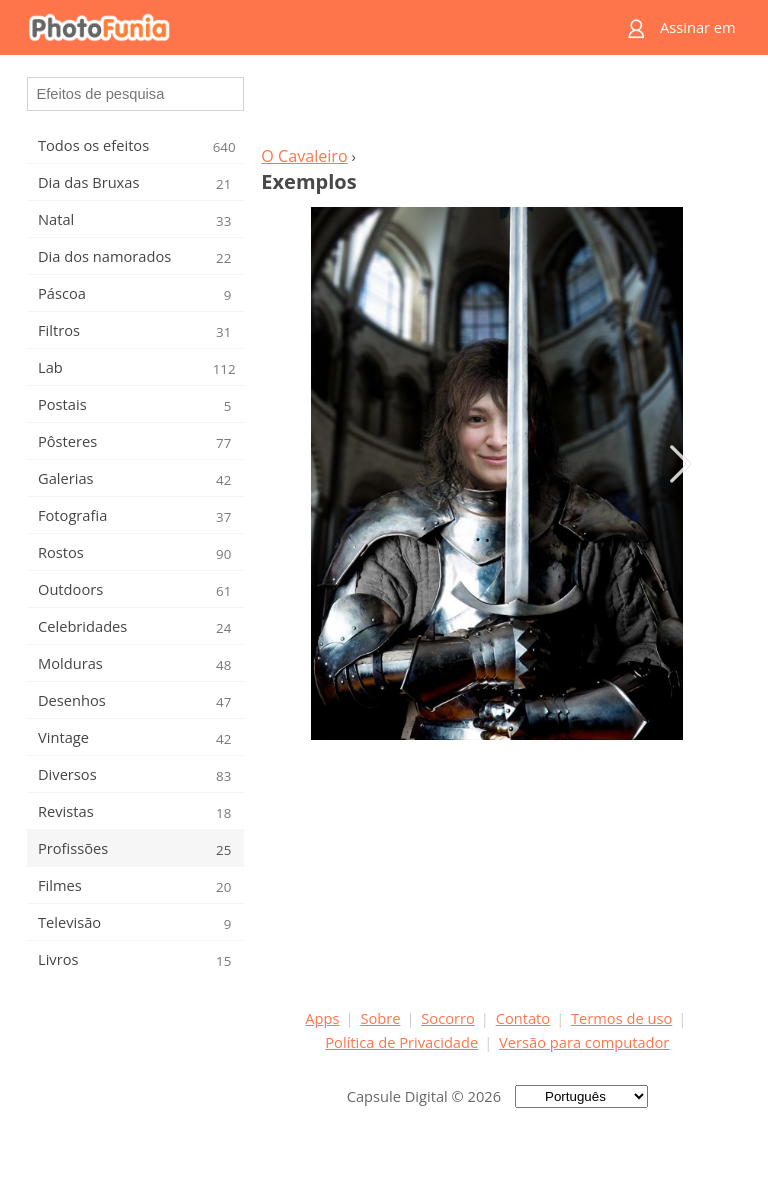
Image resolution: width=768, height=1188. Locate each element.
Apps (322, 1018)
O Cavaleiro (304, 156)
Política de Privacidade (401, 1042)
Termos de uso (621, 1018)
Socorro (448, 1018)
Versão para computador (584, 1042)
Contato (523, 1018)
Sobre (380, 1018)
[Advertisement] (497, 106)
